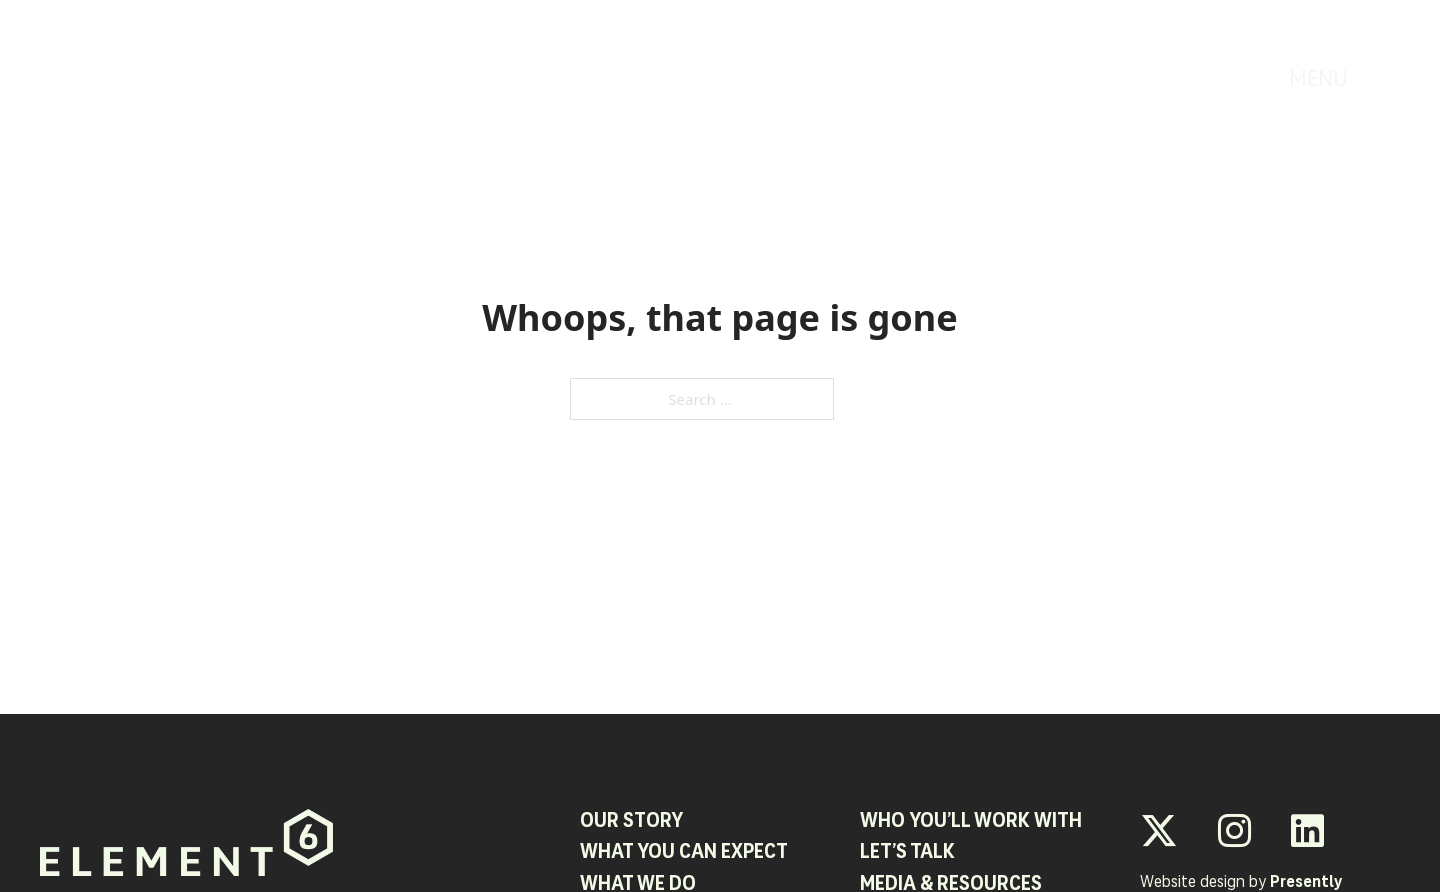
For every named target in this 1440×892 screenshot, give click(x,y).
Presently (1306, 883)
